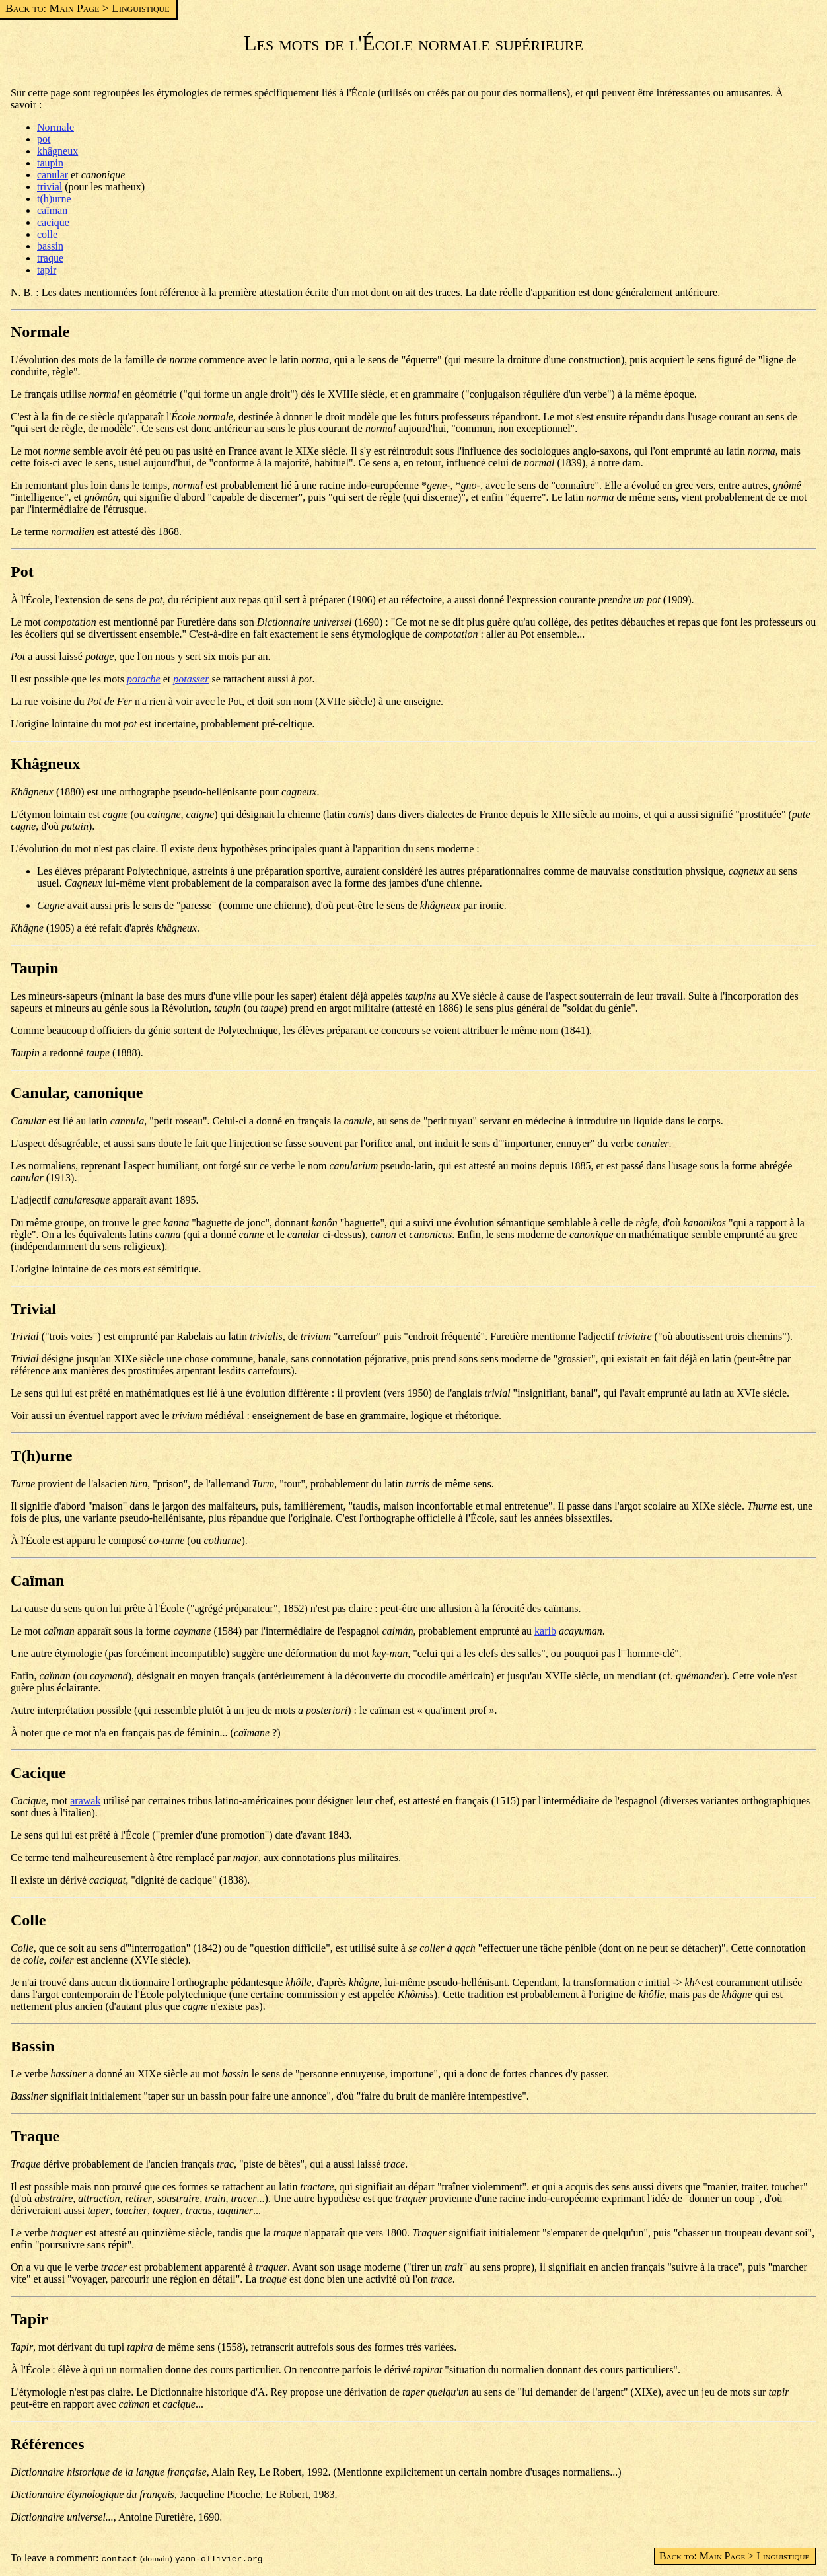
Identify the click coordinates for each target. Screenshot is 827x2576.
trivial (49, 186)
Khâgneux (45, 763)
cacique (53, 222)
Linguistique (140, 8)
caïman (52, 210)
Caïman (37, 1580)
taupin (50, 162)
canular (52, 174)
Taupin (35, 967)
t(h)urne (54, 198)
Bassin (33, 2046)
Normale (55, 127)
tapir (46, 270)
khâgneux (57, 151)
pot (43, 139)
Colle (28, 1920)
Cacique (38, 1772)
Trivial (33, 1308)
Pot (22, 571)
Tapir (29, 2319)
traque (50, 258)
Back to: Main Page (52, 8)
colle (47, 234)
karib (545, 1631)
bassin (50, 246)
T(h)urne (41, 1455)
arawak (85, 1800)
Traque (35, 2136)
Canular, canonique (77, 1092)
